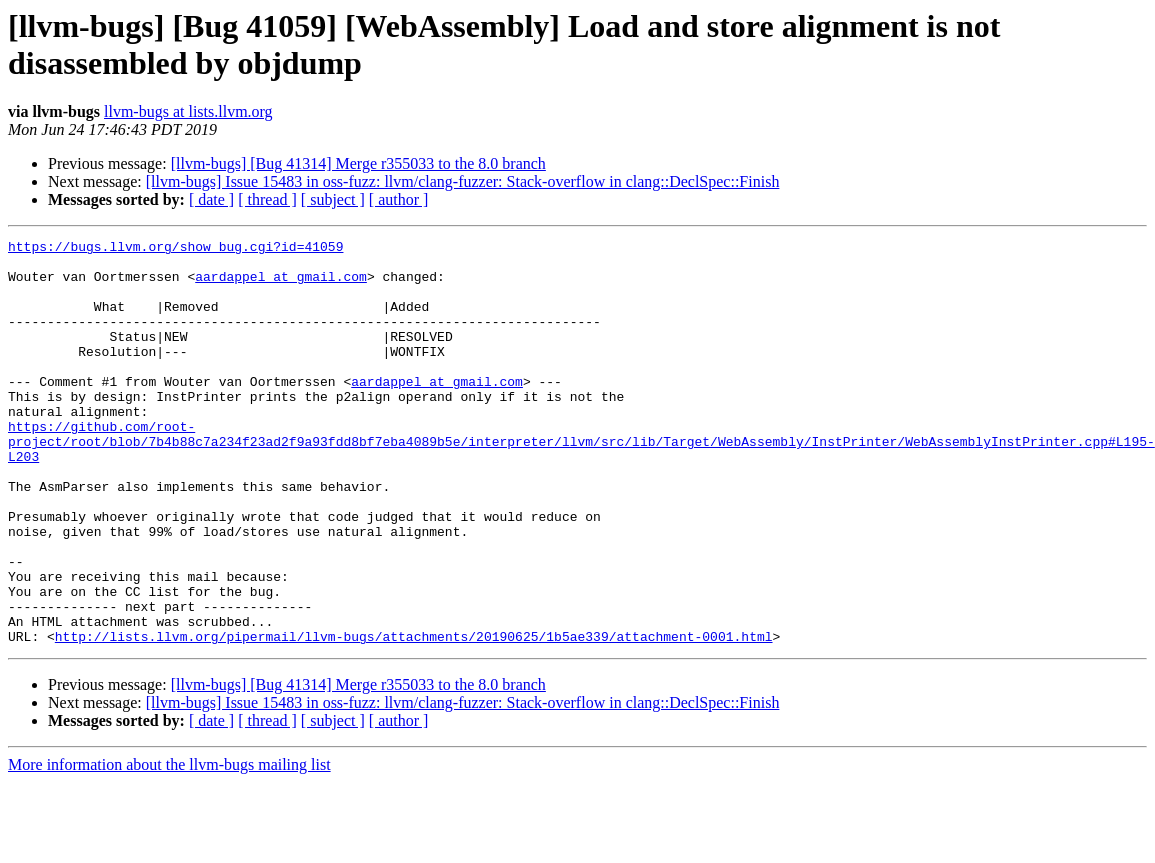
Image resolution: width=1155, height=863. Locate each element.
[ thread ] (267, 199)
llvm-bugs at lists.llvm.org (188, 111)
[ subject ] (333, 199)
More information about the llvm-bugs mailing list (169, 845)
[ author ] (399, 199)
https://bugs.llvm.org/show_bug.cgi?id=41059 (175, 249)
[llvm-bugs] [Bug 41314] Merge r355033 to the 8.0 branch (358, 163)
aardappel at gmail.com (281, 285)
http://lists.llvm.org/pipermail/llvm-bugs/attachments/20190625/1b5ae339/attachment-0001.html (414, 717)
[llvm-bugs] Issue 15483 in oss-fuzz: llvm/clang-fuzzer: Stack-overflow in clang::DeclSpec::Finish (463, 181)
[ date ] (211, 199)
